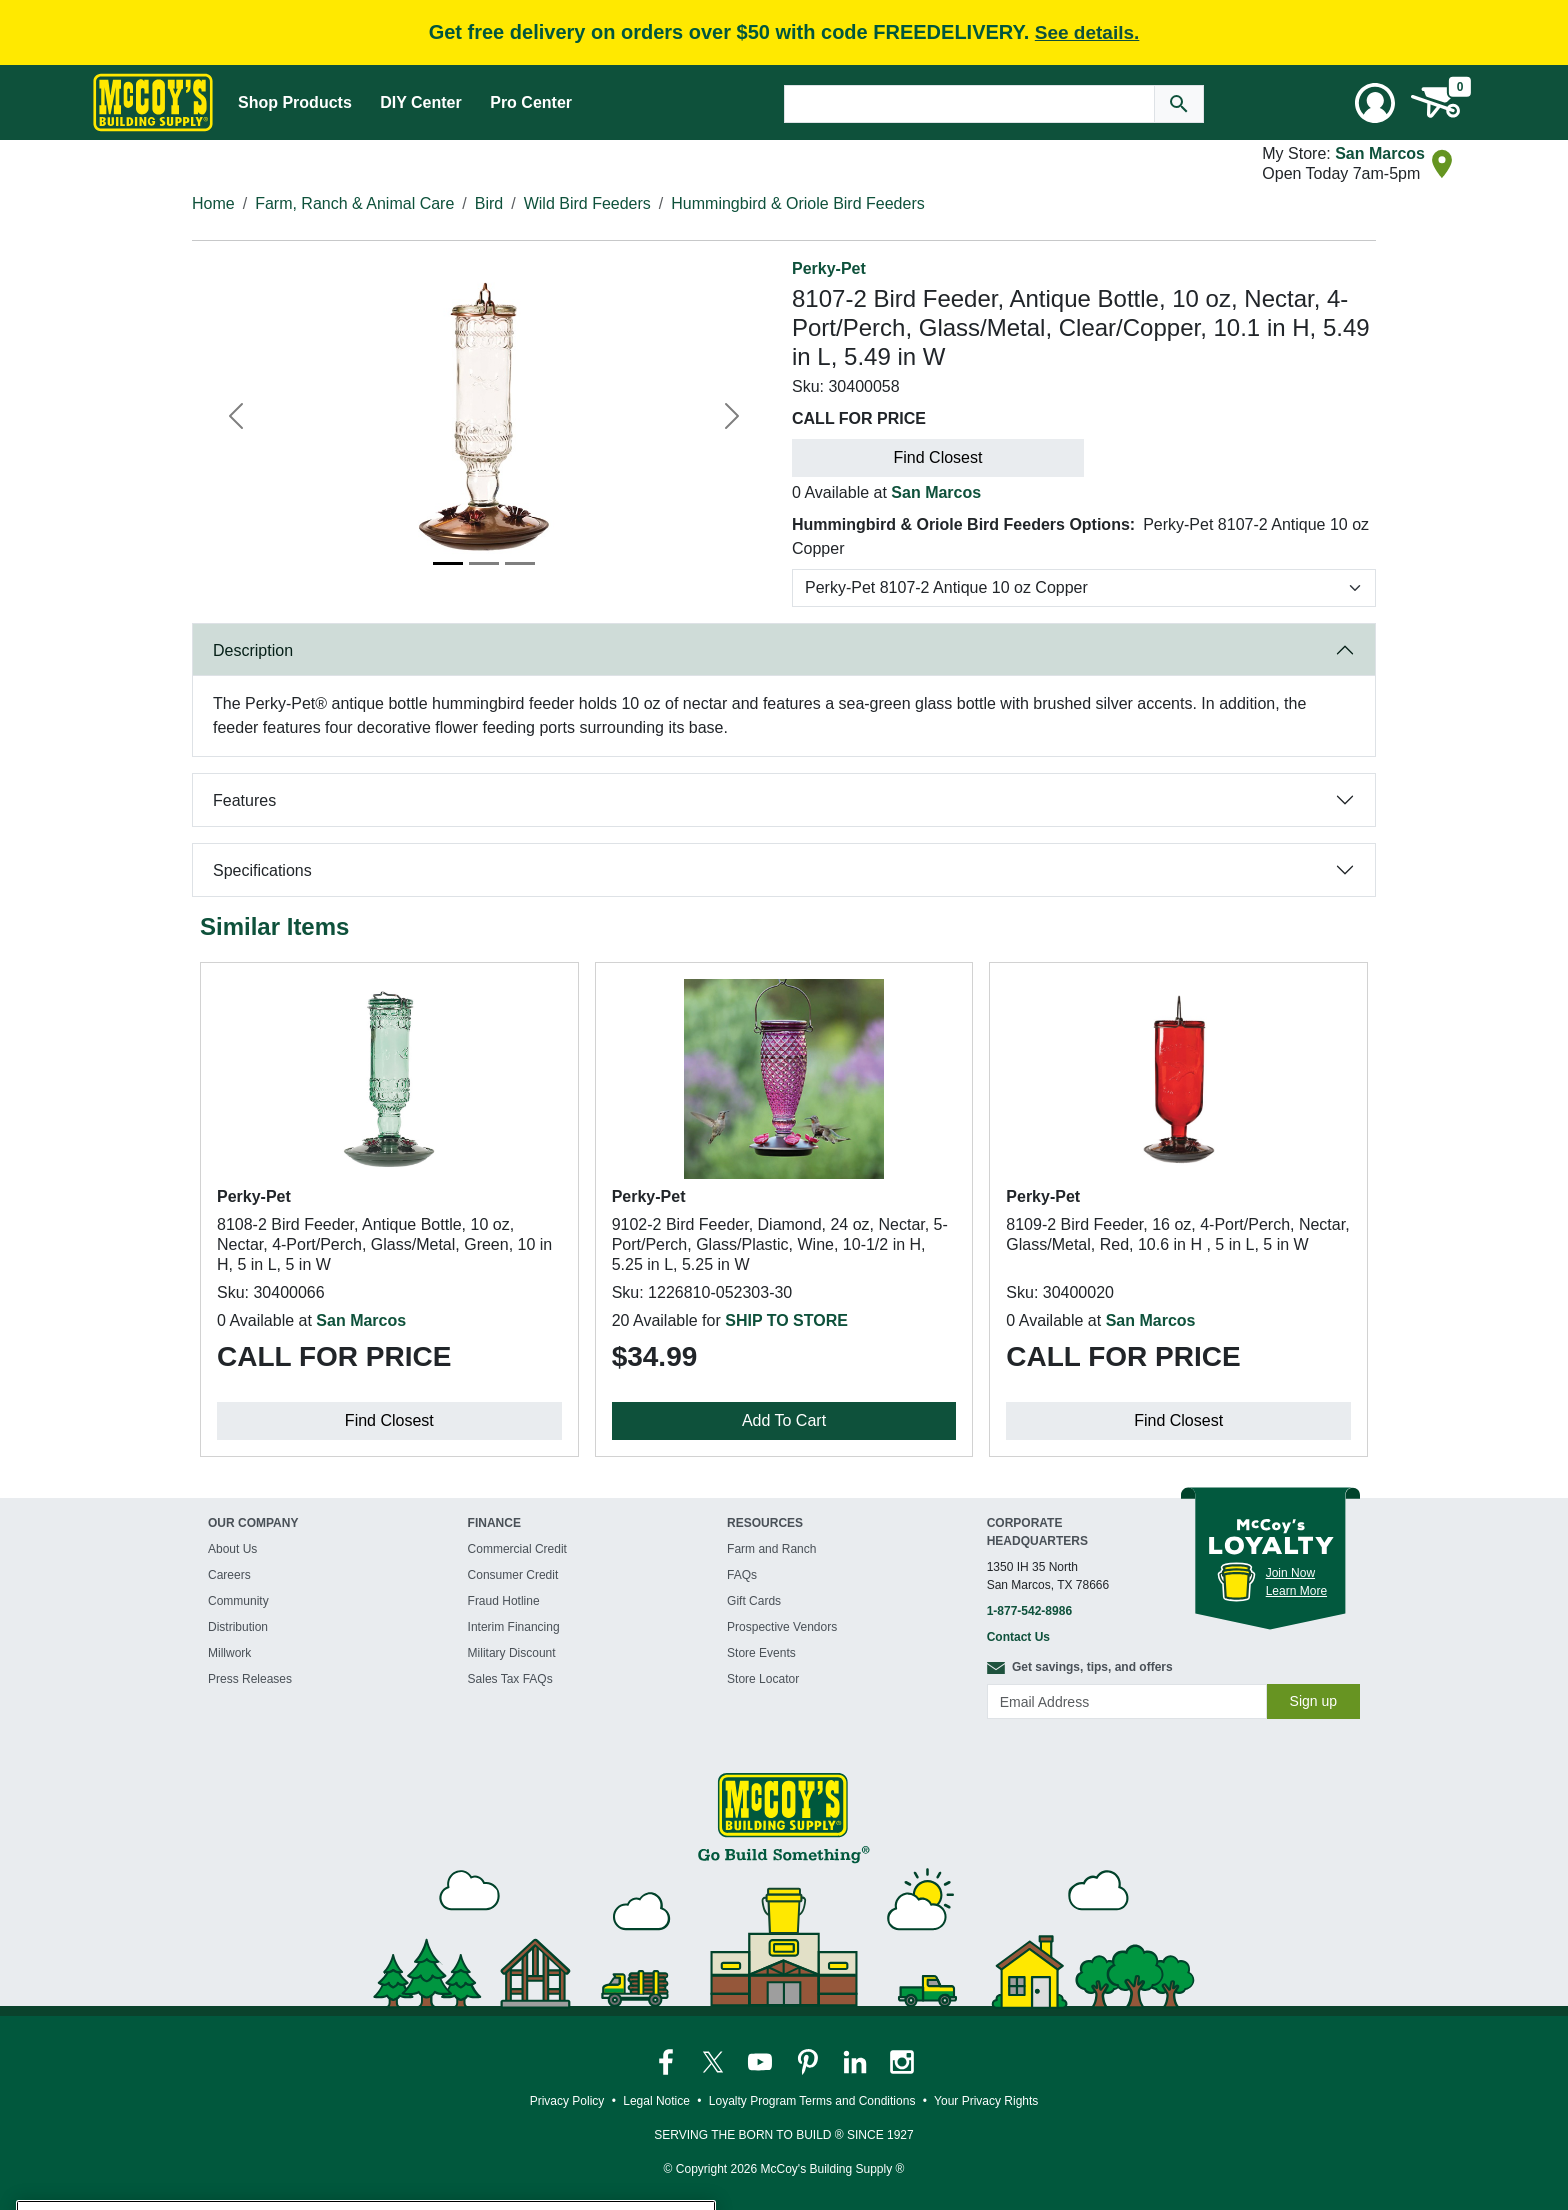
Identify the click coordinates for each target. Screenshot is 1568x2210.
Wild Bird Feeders (587, 203)
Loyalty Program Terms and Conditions (812, 2101)
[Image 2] (484, 563)
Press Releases (250, 1679)
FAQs (742, 1575)
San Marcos (1380, 153)
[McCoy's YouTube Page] (761, 2061)
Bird (489, 203)
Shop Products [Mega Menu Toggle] (295, 102)
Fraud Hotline (504, 1601)
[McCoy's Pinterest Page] (809, 2061)
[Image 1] (448, 563)
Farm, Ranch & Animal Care (354, 203)
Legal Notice (656, 2101)
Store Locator (763, 1679)
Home (213, 203)
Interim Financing (514, 1627)
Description (253, 650)
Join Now (1290, 1573)
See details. (1087, 32)
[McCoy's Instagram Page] (902, 2061)
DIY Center (421, 102)
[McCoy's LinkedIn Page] (856, 2061)
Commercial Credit (517, 1549)
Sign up (1313, 1701)
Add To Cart (784, 1420)
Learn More (1296, 1591)
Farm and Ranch (771, 1549)
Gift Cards (754, 1601)
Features (244, 800)
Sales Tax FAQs (510, 1679)
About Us (232, 1549)
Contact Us (1018, 1637)
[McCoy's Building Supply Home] (153, 102)
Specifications (262, 870)
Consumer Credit (513, 1575)
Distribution (238, 1627)
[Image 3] (520, 563)
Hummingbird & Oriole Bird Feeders (797, 203)
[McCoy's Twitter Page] (714, 2061)
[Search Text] (969, 104)
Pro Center (531, 102)
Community (238, 1601)
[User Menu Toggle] (1375, 103)
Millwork (229, 1653)
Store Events (761, 1653)
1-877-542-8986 (1029, 1611)
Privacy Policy (567, 2101)
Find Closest (938, 457)
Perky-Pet (829, 268)
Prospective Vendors (782, 1627)
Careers (229, 1575)
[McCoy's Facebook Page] (667, 2061)
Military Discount (512, 1653)
